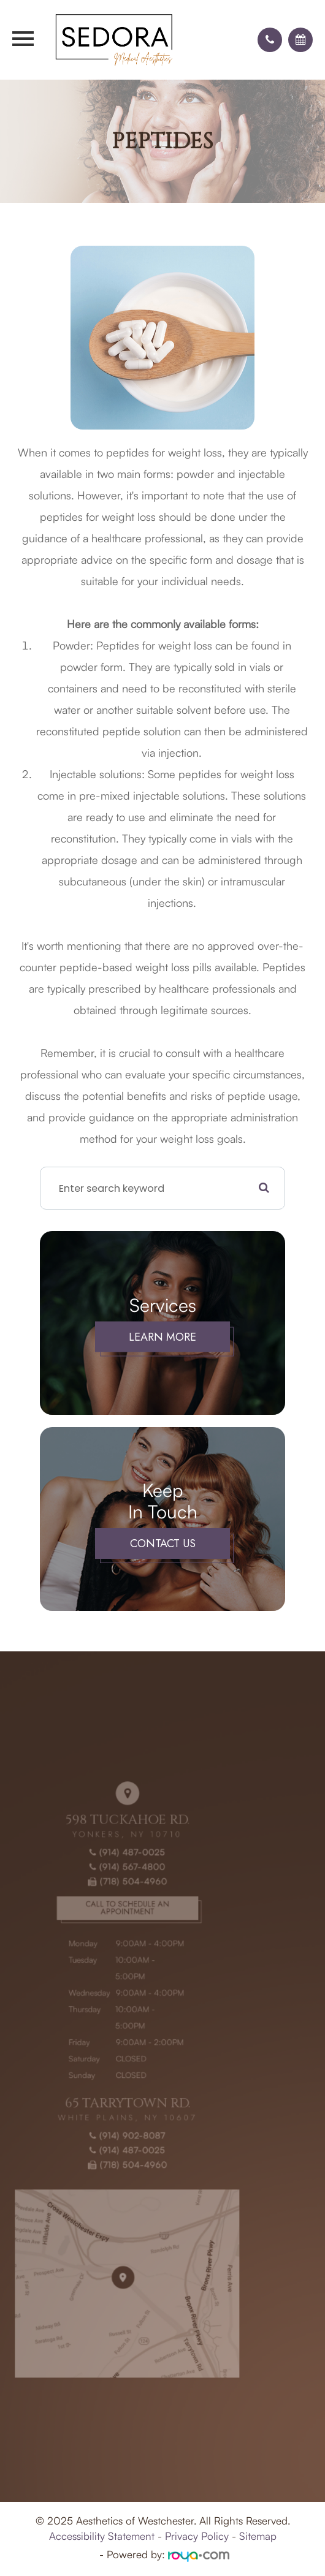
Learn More (162, 1337)
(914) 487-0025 (108, 1888)
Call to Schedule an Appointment (108, 1934)
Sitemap (258, 2535)
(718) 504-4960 (108, 1912)
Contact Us (163, 1543)
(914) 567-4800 (108, 1900)
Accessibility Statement (102, 2535)
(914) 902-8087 (108, 2126)
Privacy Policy (197, 2535)
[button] (270, 40)
